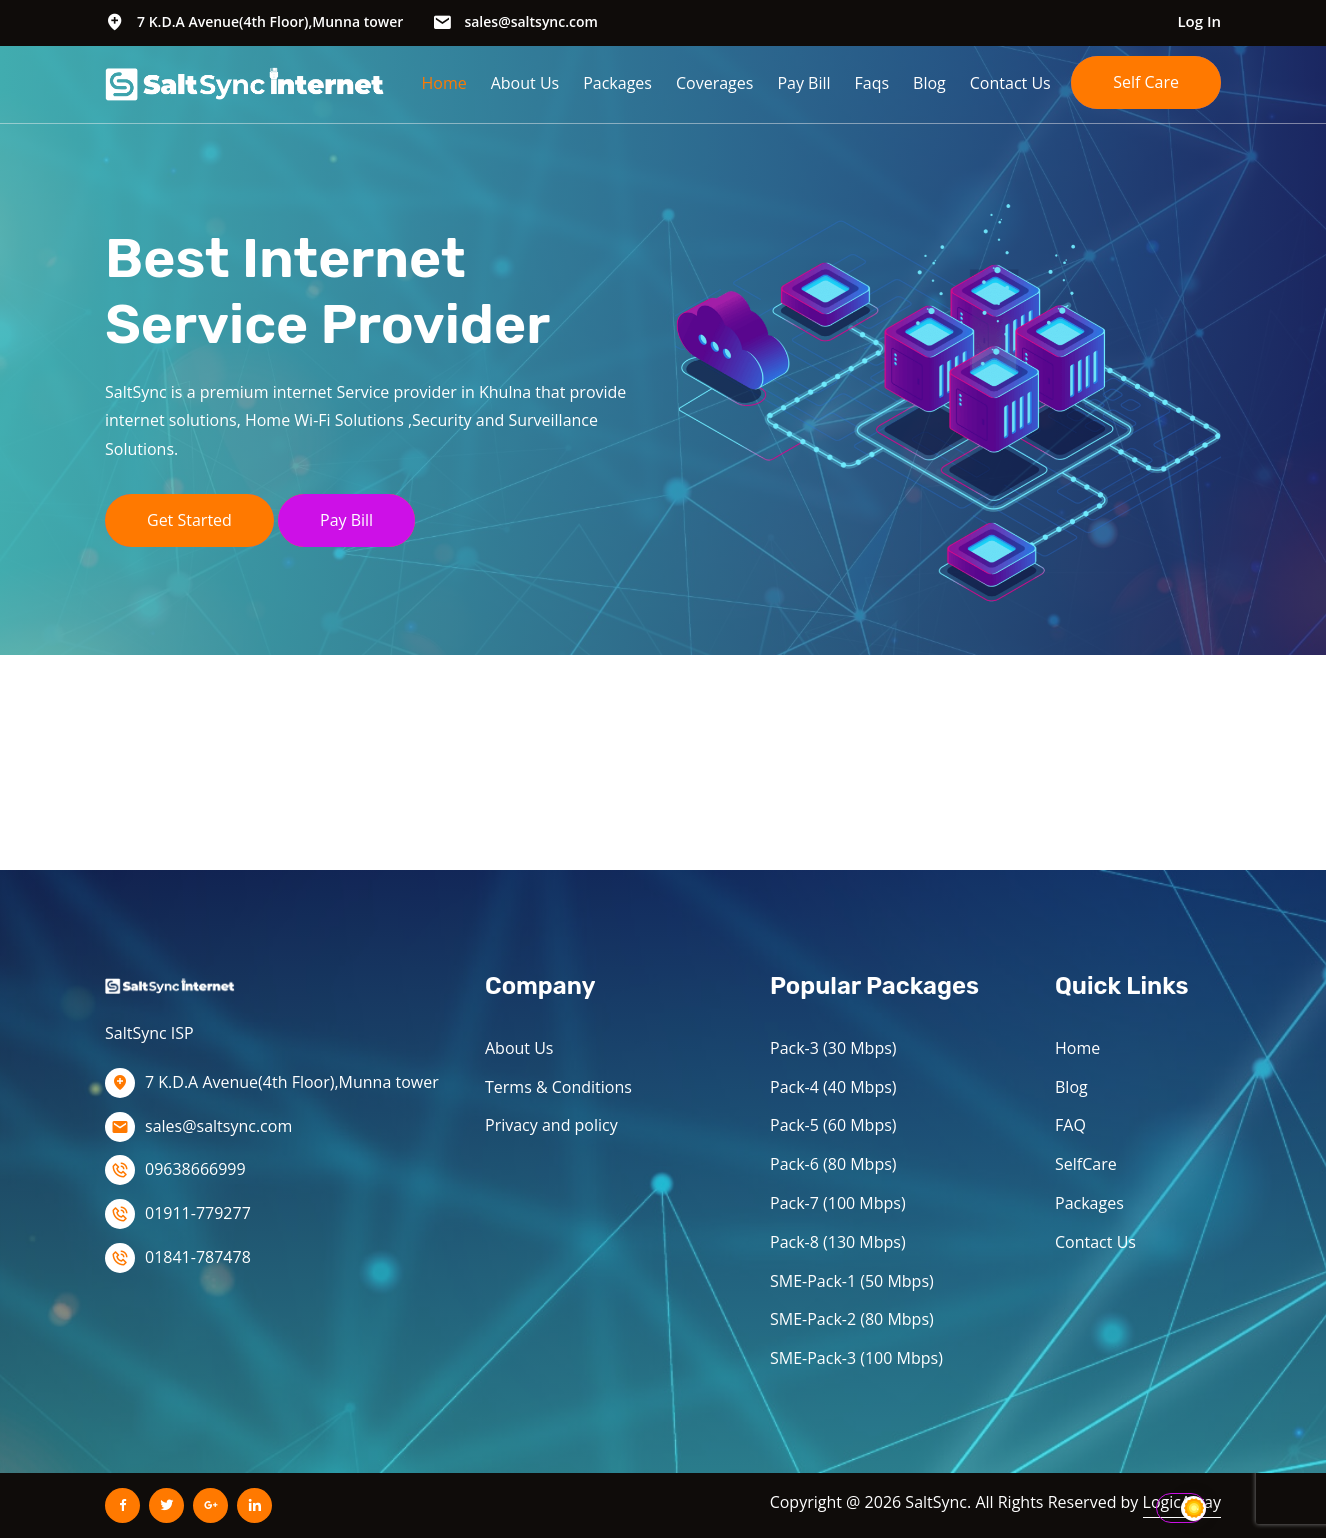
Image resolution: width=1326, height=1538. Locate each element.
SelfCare (1086, 1164)
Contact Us (1010, 83)
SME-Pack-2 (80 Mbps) (852, 1319)
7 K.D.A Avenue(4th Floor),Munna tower (270, 21)
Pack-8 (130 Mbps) (838, 1242)
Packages (617, 83)
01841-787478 (198, 1257)
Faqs (872, 83)
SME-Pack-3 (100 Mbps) (856, 1358)
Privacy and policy (551, 1125)
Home (443, 83)
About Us (525, 83)
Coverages (714, 83)
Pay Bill (803, 83)
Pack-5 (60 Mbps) (833, 1125)
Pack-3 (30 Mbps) (833, 1048)
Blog (929, 83)
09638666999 (195, 1169)
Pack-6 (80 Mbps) (833, 1164)
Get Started (189, 520)
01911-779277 (198, 1213)
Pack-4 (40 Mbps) (833, 1087)
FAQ (1070, 1125)
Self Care (1146, 82)
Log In (1199, 21)
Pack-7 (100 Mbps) (838, 1203)
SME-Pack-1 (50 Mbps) (852, 1281)
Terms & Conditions (558, 1087)
